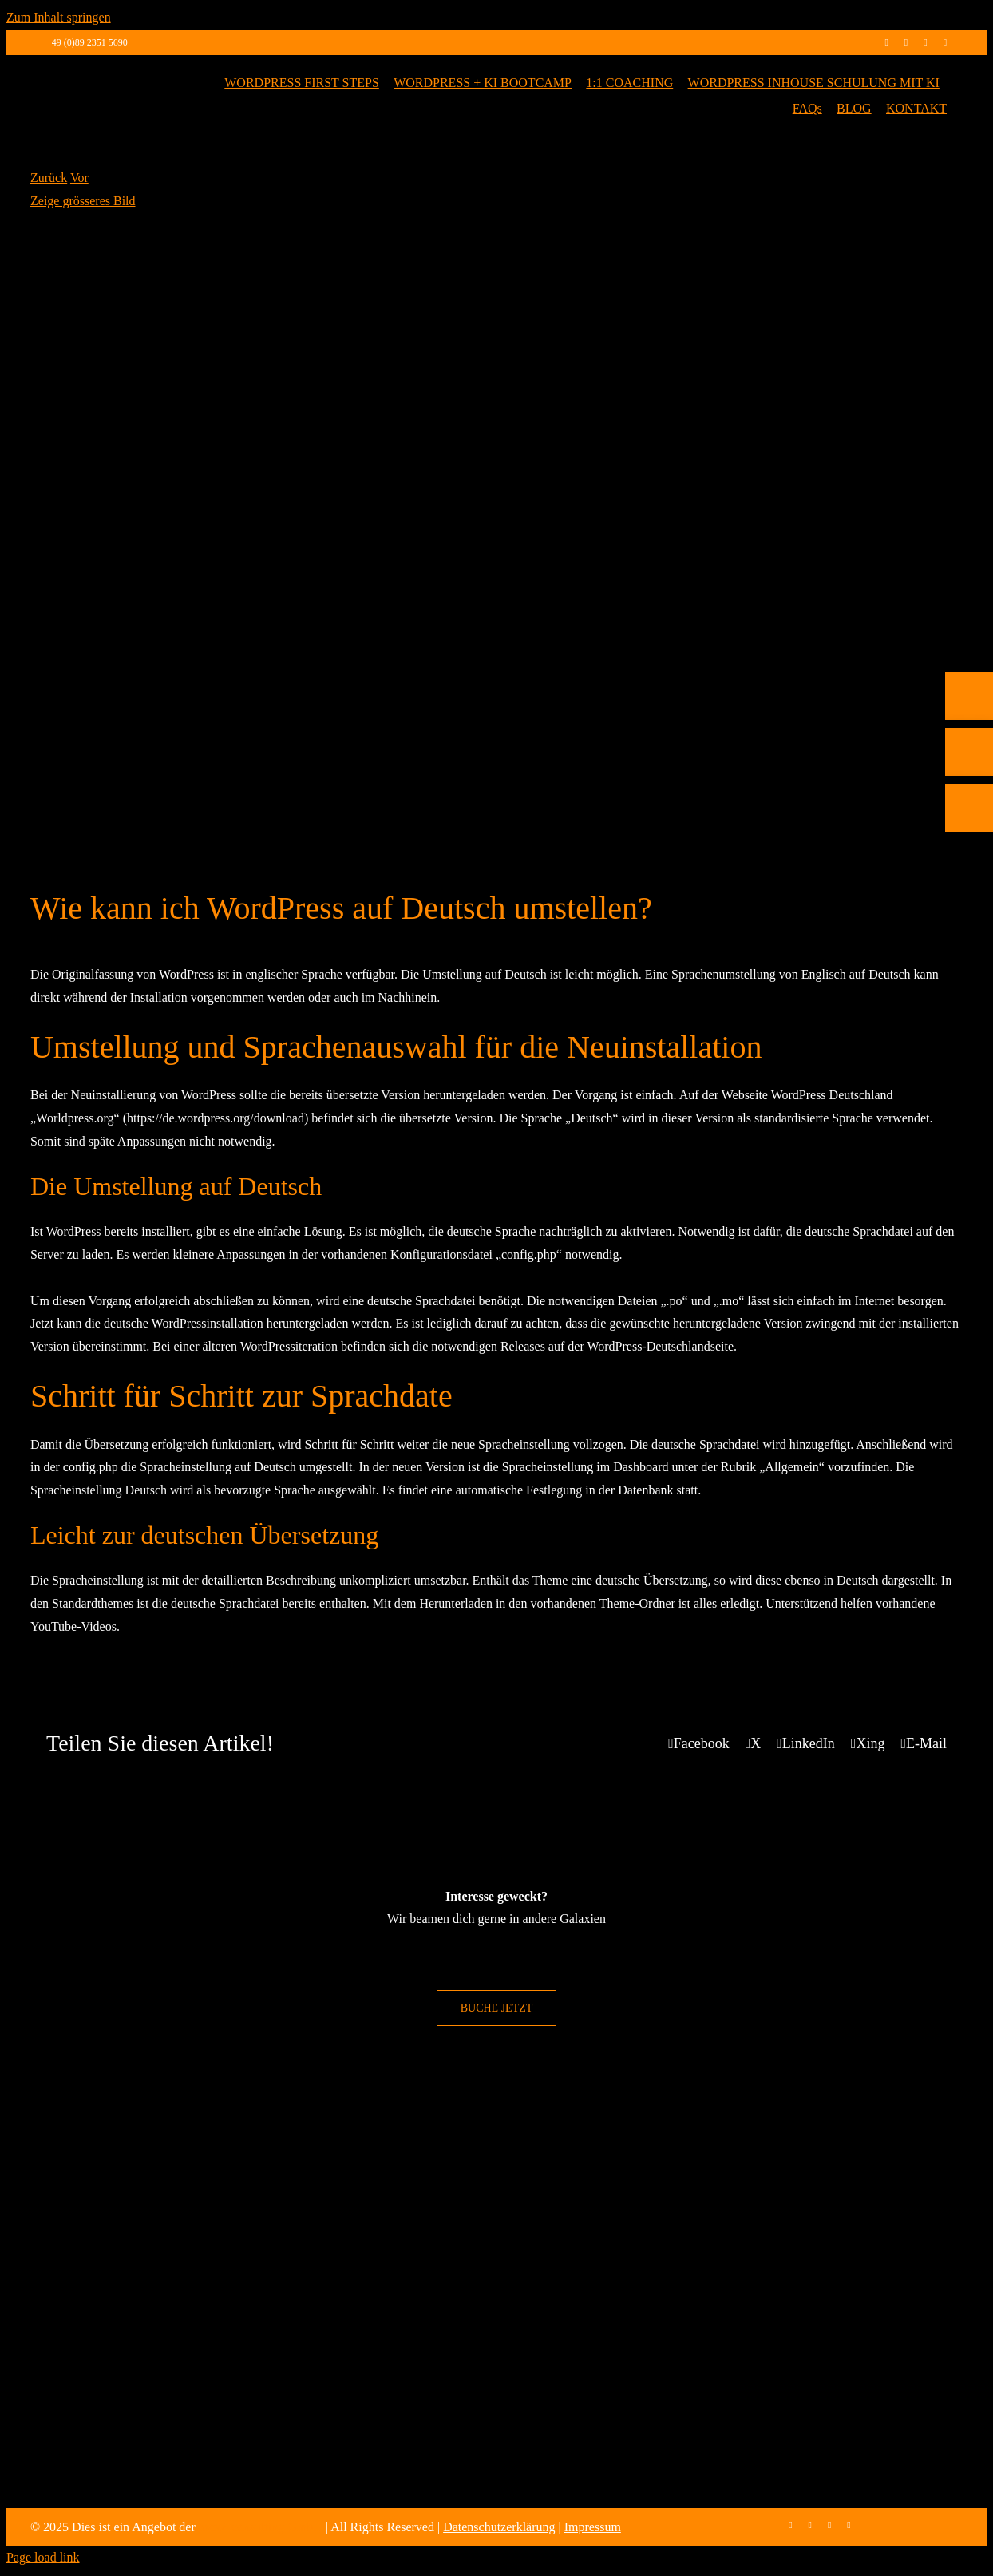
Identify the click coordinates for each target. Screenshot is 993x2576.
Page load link (43, 2557)
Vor (79, 177)
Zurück (48, 177)
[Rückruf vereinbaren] (969, 908)
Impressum (592, 2527)
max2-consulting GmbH (260, 2527)
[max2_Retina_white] (102, 77)
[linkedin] (925, 42)
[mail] (945, 42)
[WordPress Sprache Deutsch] (496, 529)
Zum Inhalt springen (58, 17)
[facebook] (886, 42)
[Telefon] (969, 797)
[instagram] (906, 42)
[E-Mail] (969, 852)
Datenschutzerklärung (499, 2527)
